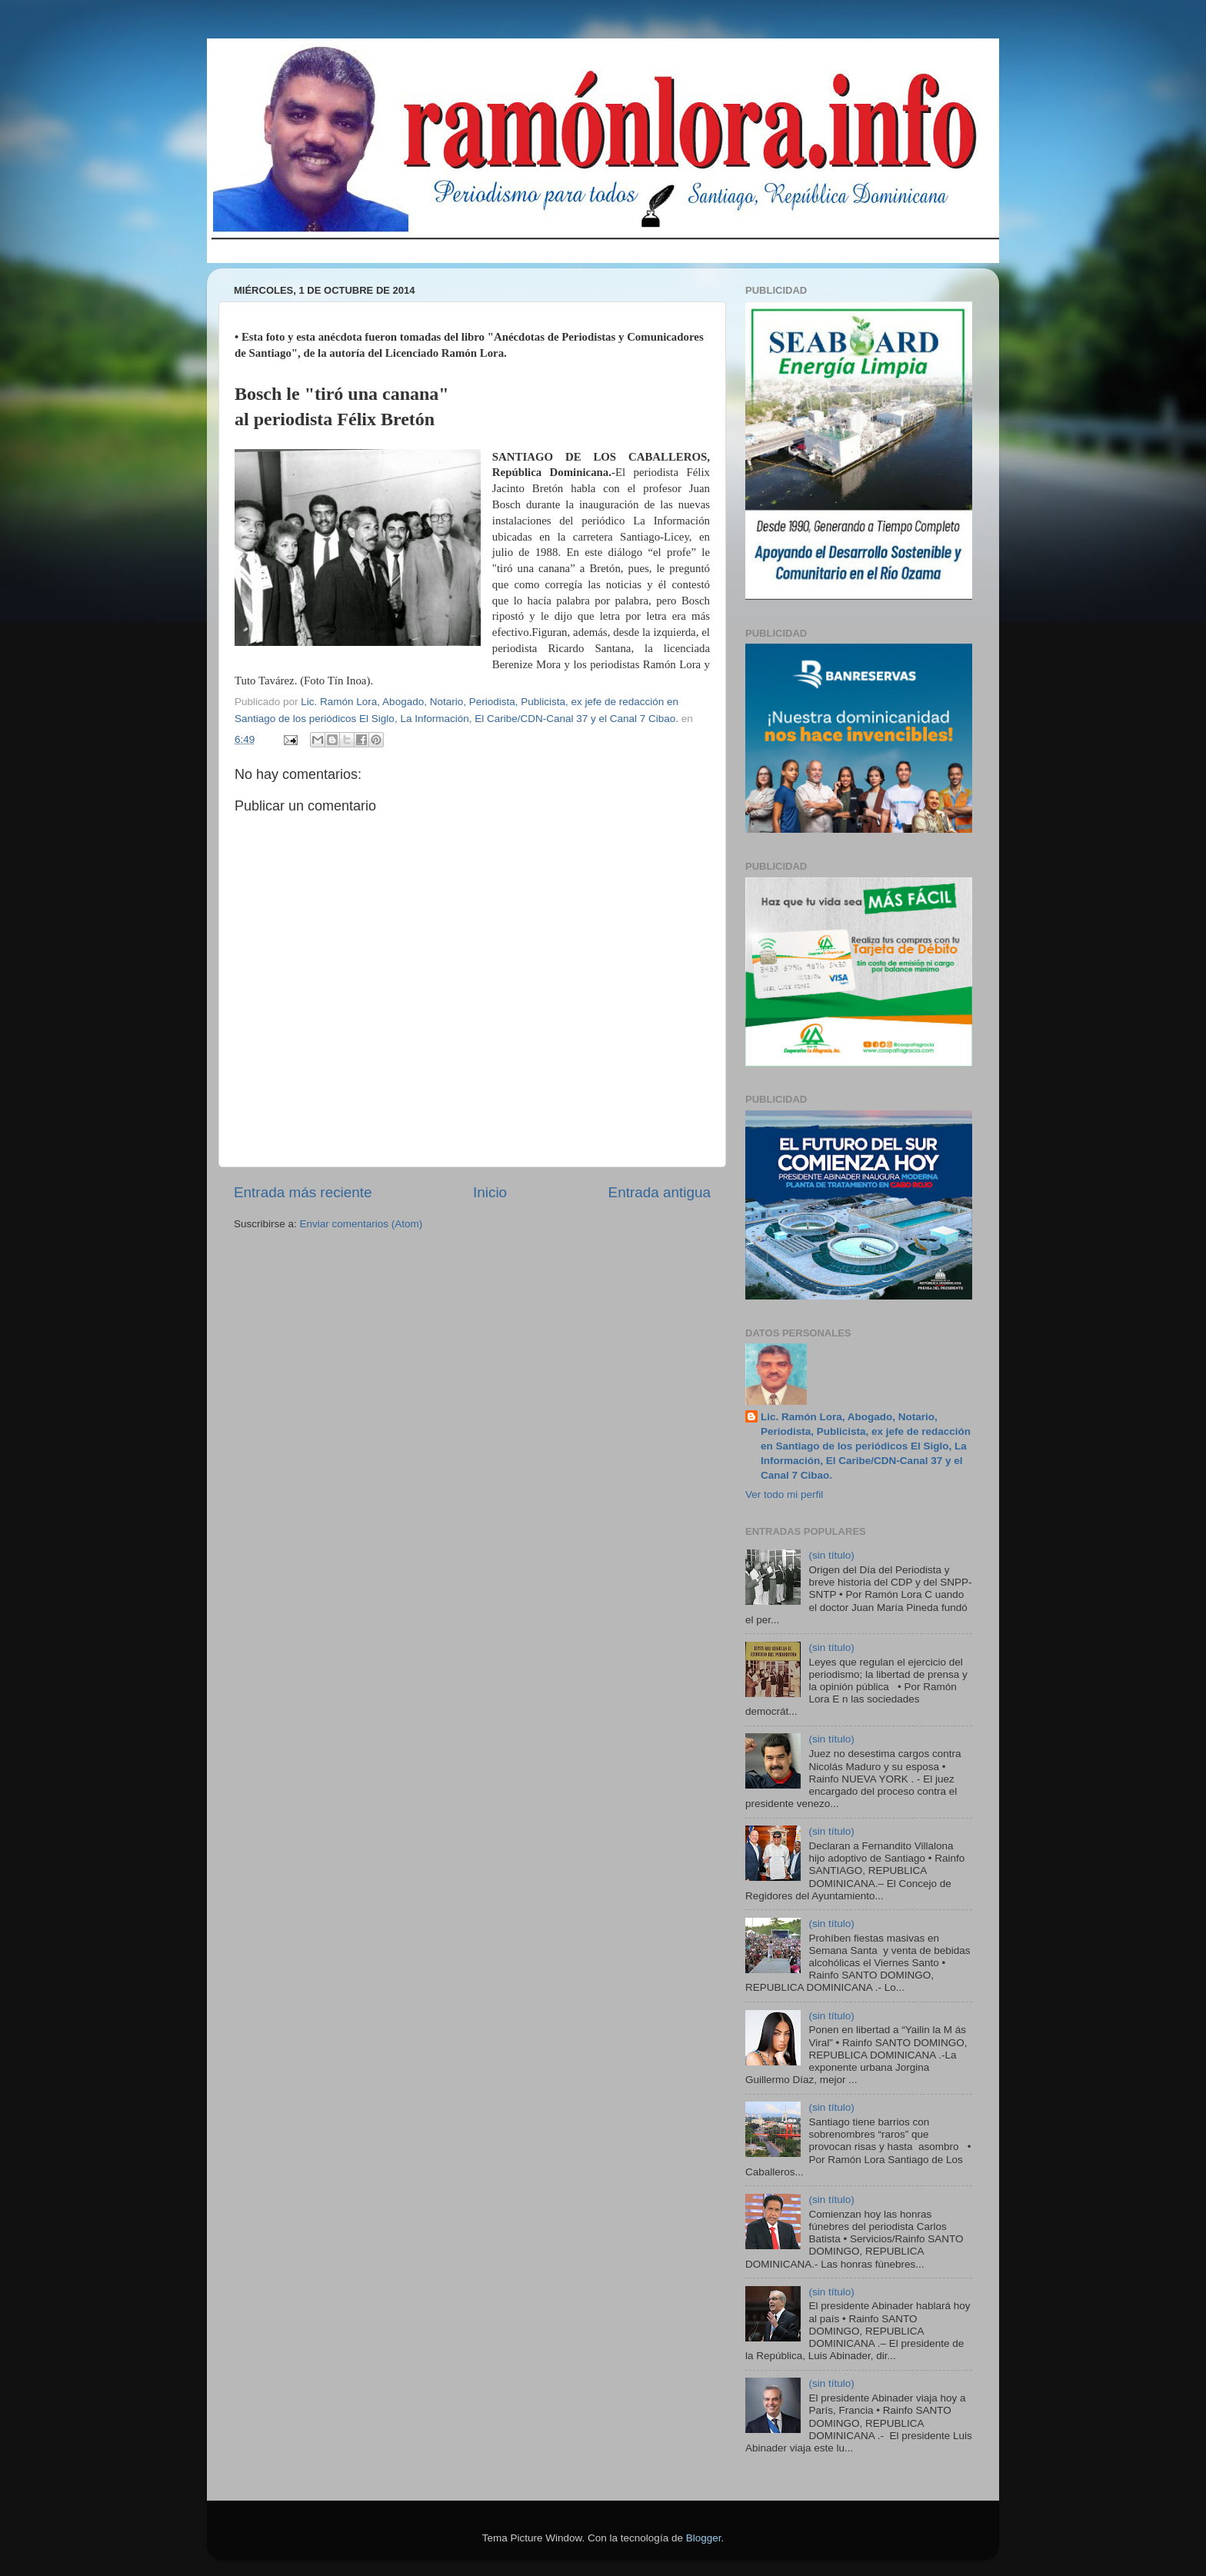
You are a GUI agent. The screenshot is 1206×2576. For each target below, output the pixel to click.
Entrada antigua (659, 1192)
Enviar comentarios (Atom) (361, 1224)
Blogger (703, 2538)
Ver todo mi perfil (784, 1494)
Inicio (490, 1192)
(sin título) (831, 1555)
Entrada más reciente (303, 1192)
